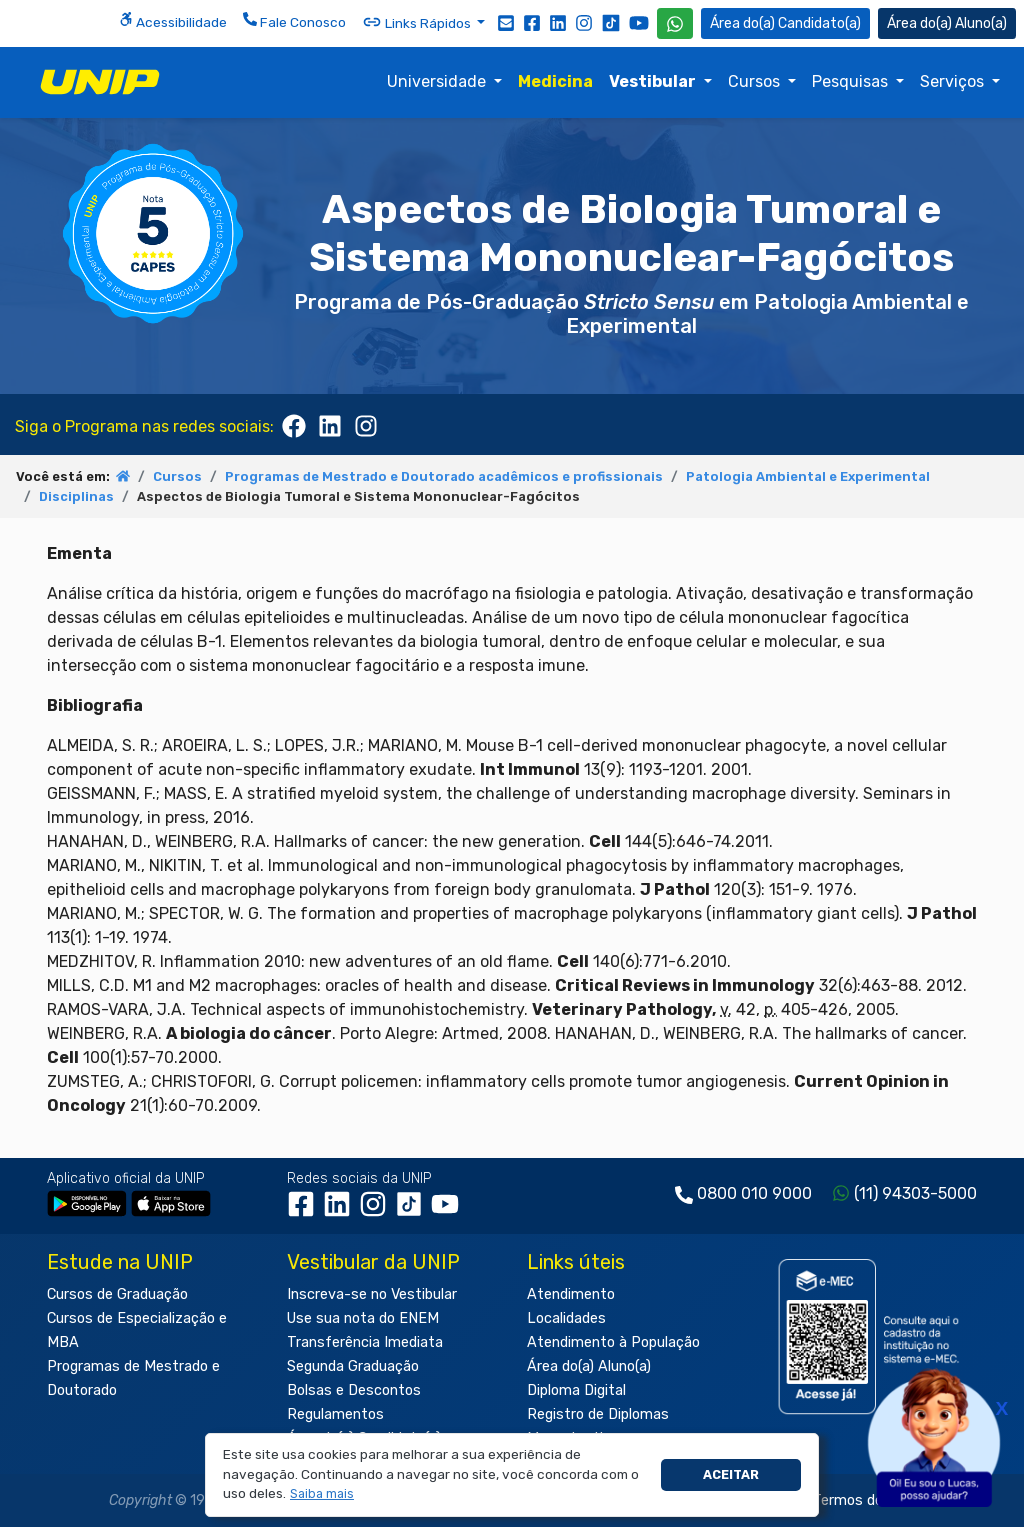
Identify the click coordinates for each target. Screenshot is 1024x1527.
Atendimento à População (613, 1342)
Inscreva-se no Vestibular (372, 1294)
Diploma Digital (576, 1390)
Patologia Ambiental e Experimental (808, 476)
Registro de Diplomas (598, 1414)
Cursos (756, 81)
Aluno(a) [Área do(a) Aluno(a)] (947, 23)
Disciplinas (76, 496)
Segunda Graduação (353, 1366)
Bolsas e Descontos (354, 1390)
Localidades (566, 1318)
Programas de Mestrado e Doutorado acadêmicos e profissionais (444, 476)
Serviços (954, 81)
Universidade (438, 81)
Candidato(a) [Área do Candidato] (785, 23)
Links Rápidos (418, 22)
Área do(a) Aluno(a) (589, 1366)
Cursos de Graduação (117, 1294)
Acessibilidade (173, 21)
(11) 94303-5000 (915, 1193)
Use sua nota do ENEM (363, 1318)
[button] (322, 1494)
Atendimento (571, 1294)
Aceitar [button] (731, 1474)
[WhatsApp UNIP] (675, 23)
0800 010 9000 (754, 1193)
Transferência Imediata (365, 1342)
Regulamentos (335, 1414)
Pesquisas (852, 81)
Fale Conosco (294, 21)
